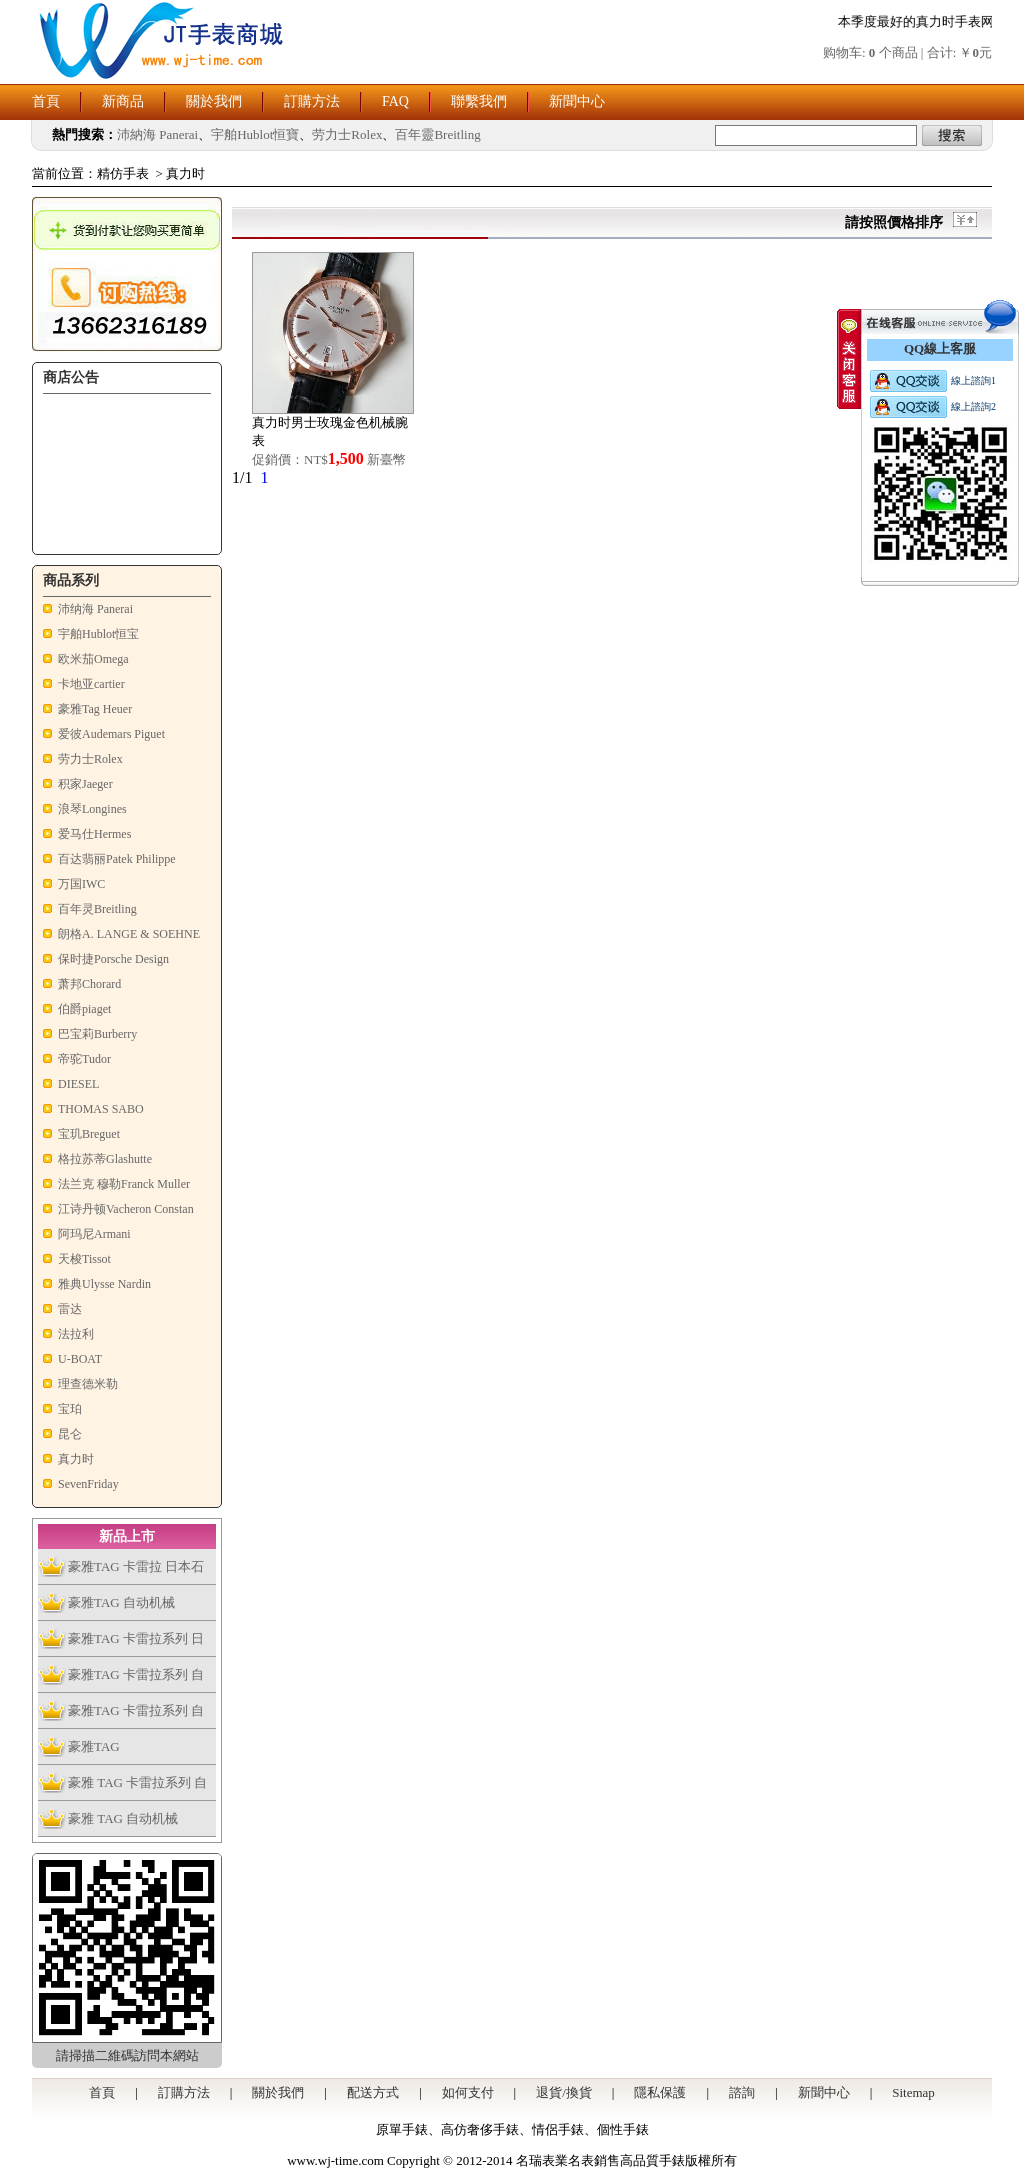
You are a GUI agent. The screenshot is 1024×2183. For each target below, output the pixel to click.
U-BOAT (80, 1359)
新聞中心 (577, 101)
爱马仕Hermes (94, 834)
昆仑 (70, 1434)
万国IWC (81, 884)
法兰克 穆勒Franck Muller (124, 1184)
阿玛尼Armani (94, 1234)
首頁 (46, 101)
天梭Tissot (84, 1259)
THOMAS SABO (101, 1109)
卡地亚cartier (91, 684)
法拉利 (76, 1334)
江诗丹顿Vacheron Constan (126, 1209)
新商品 (123, 101)
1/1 (242, 477)
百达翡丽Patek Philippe (117, 859)
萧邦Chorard (89, 984)
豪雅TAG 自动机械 (121, 1602)
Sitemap (913, 2092)
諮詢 (742, 2092)
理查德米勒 (88, 1384)
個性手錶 (623, 2129)
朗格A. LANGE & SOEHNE (129, 934)
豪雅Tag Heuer (95, 709)
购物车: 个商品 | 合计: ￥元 (907, 52)
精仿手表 (123, 173)
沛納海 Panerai (157, 134)
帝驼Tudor (84, 1059)
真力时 (185, 173)
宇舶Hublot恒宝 (98, 634)
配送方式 (373, 2092)
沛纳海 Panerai (95, 609)
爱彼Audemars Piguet (111, 734)
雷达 (70, 1309)
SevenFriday (88, 1484)
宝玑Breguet (89, 1134)
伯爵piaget (84, 1009)
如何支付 (468, 2092)
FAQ (395, 101)
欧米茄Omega (93, 659)
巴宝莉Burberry (97, 1034)
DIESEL (78, 1084)
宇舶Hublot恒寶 (255, 134)
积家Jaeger (85, 784)
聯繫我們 (479, 101)
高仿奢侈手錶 (480, 2129)
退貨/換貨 (564, 2092)
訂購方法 (312, 101)
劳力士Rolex (347, 134)
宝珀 (70, 1409)
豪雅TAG (94, 1746)
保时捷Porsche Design (113, 959)
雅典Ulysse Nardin (104, 1284)
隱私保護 (660, 2092)
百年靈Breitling (437, 134)
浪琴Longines (92, 809)
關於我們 (214, 101)
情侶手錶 (558, 2129)
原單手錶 (402, 2129)
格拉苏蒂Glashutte (105, 1159)
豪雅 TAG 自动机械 (123, 1818)
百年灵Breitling (97, 909)
